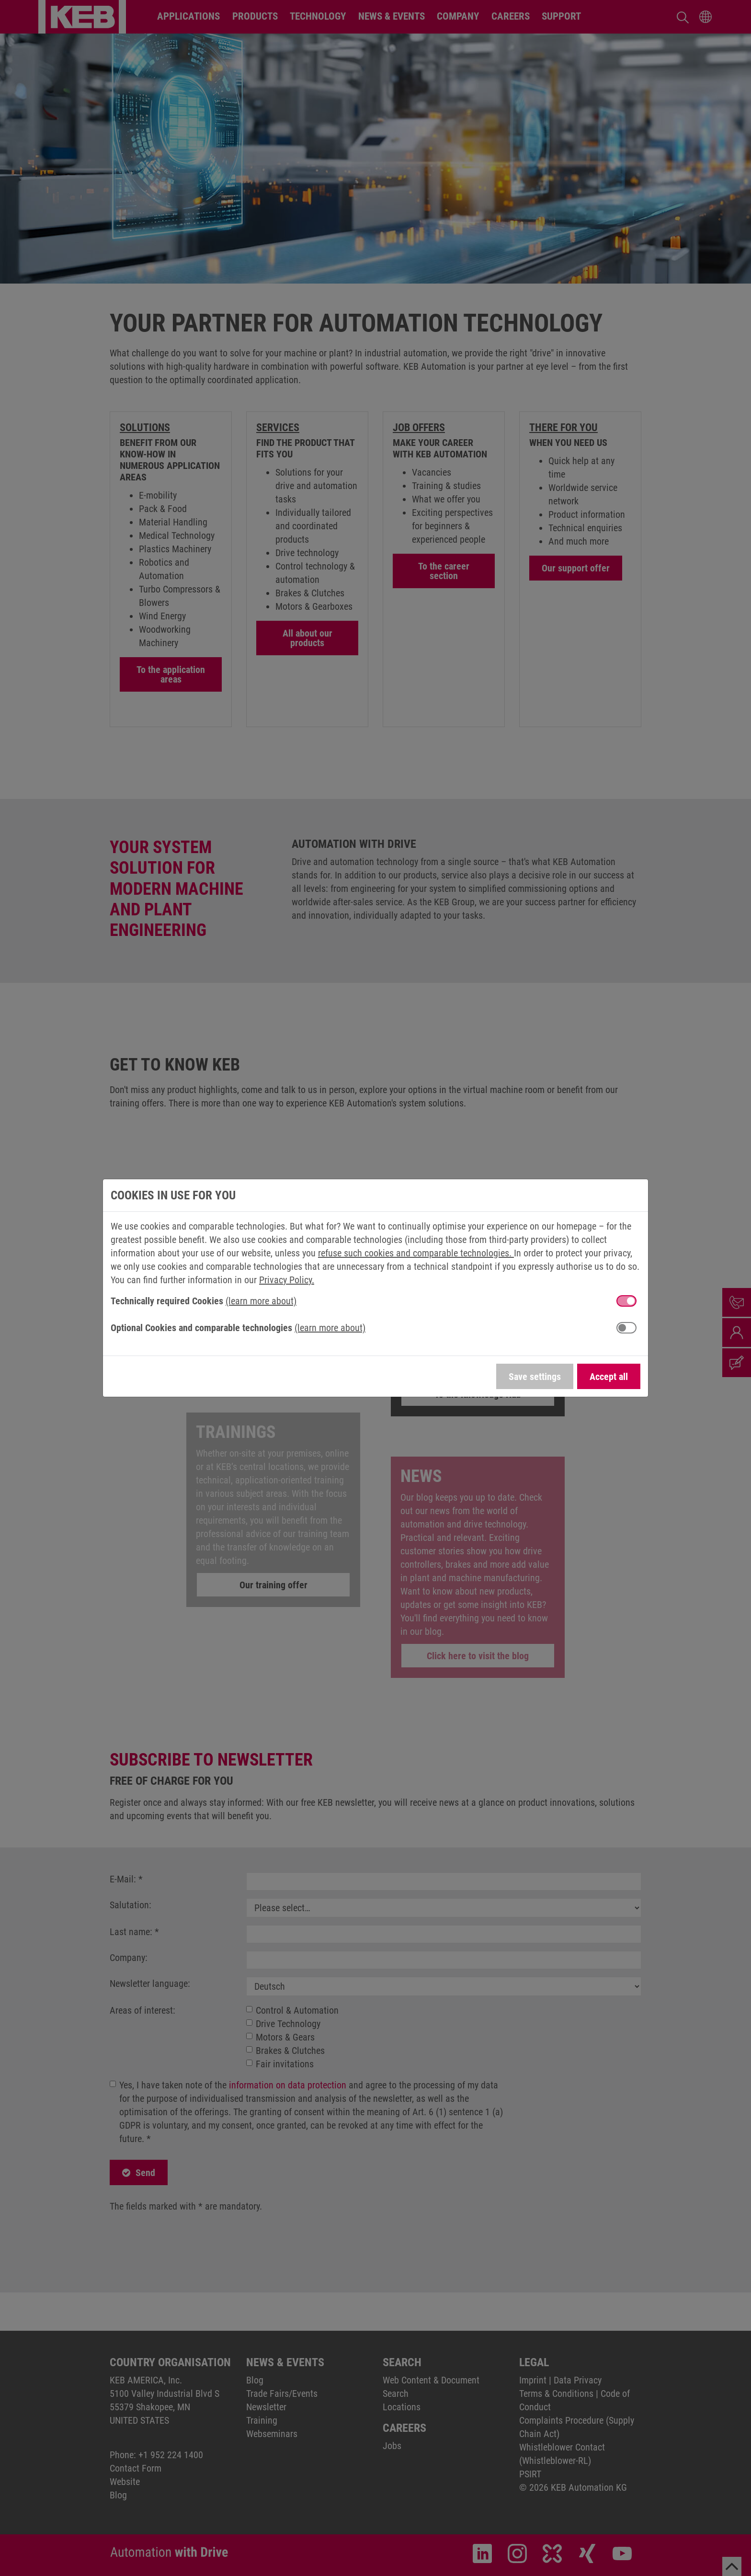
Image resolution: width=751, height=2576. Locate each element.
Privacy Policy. (286, 1280)
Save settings (535, 1376)
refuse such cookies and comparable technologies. (416, 1253)
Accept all (609, 1376)
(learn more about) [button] (261, 1301)
